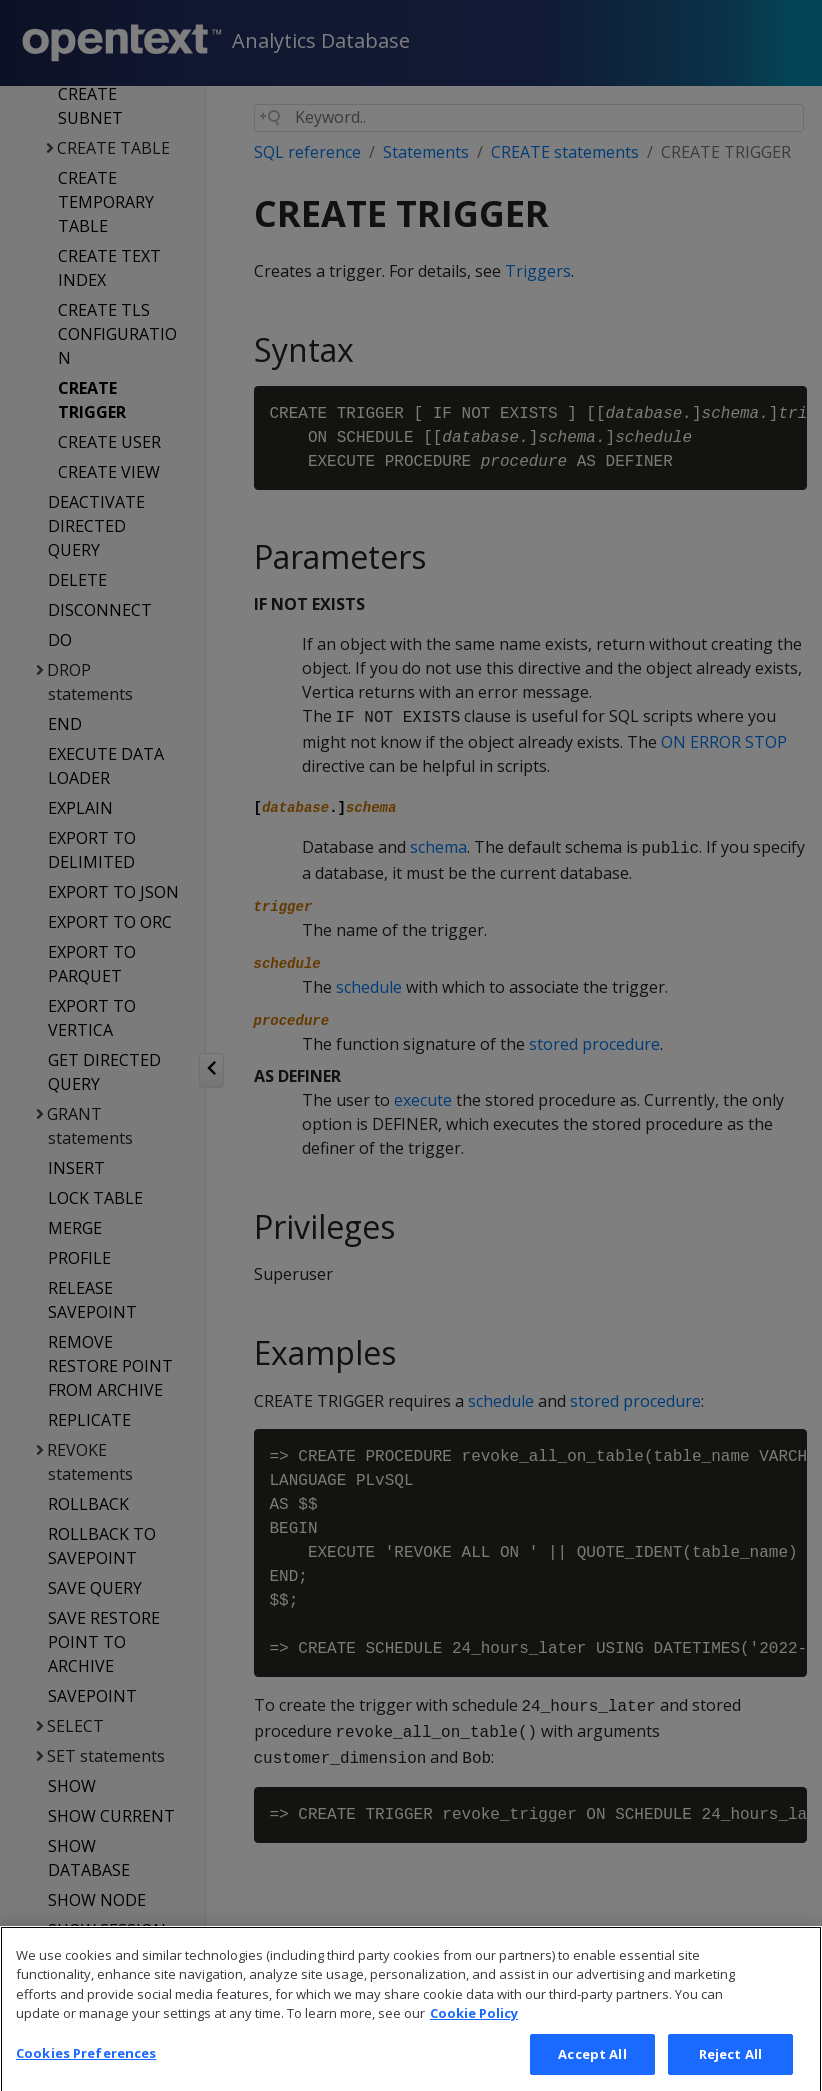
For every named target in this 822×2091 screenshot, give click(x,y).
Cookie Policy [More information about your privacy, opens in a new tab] (474, 2041)
